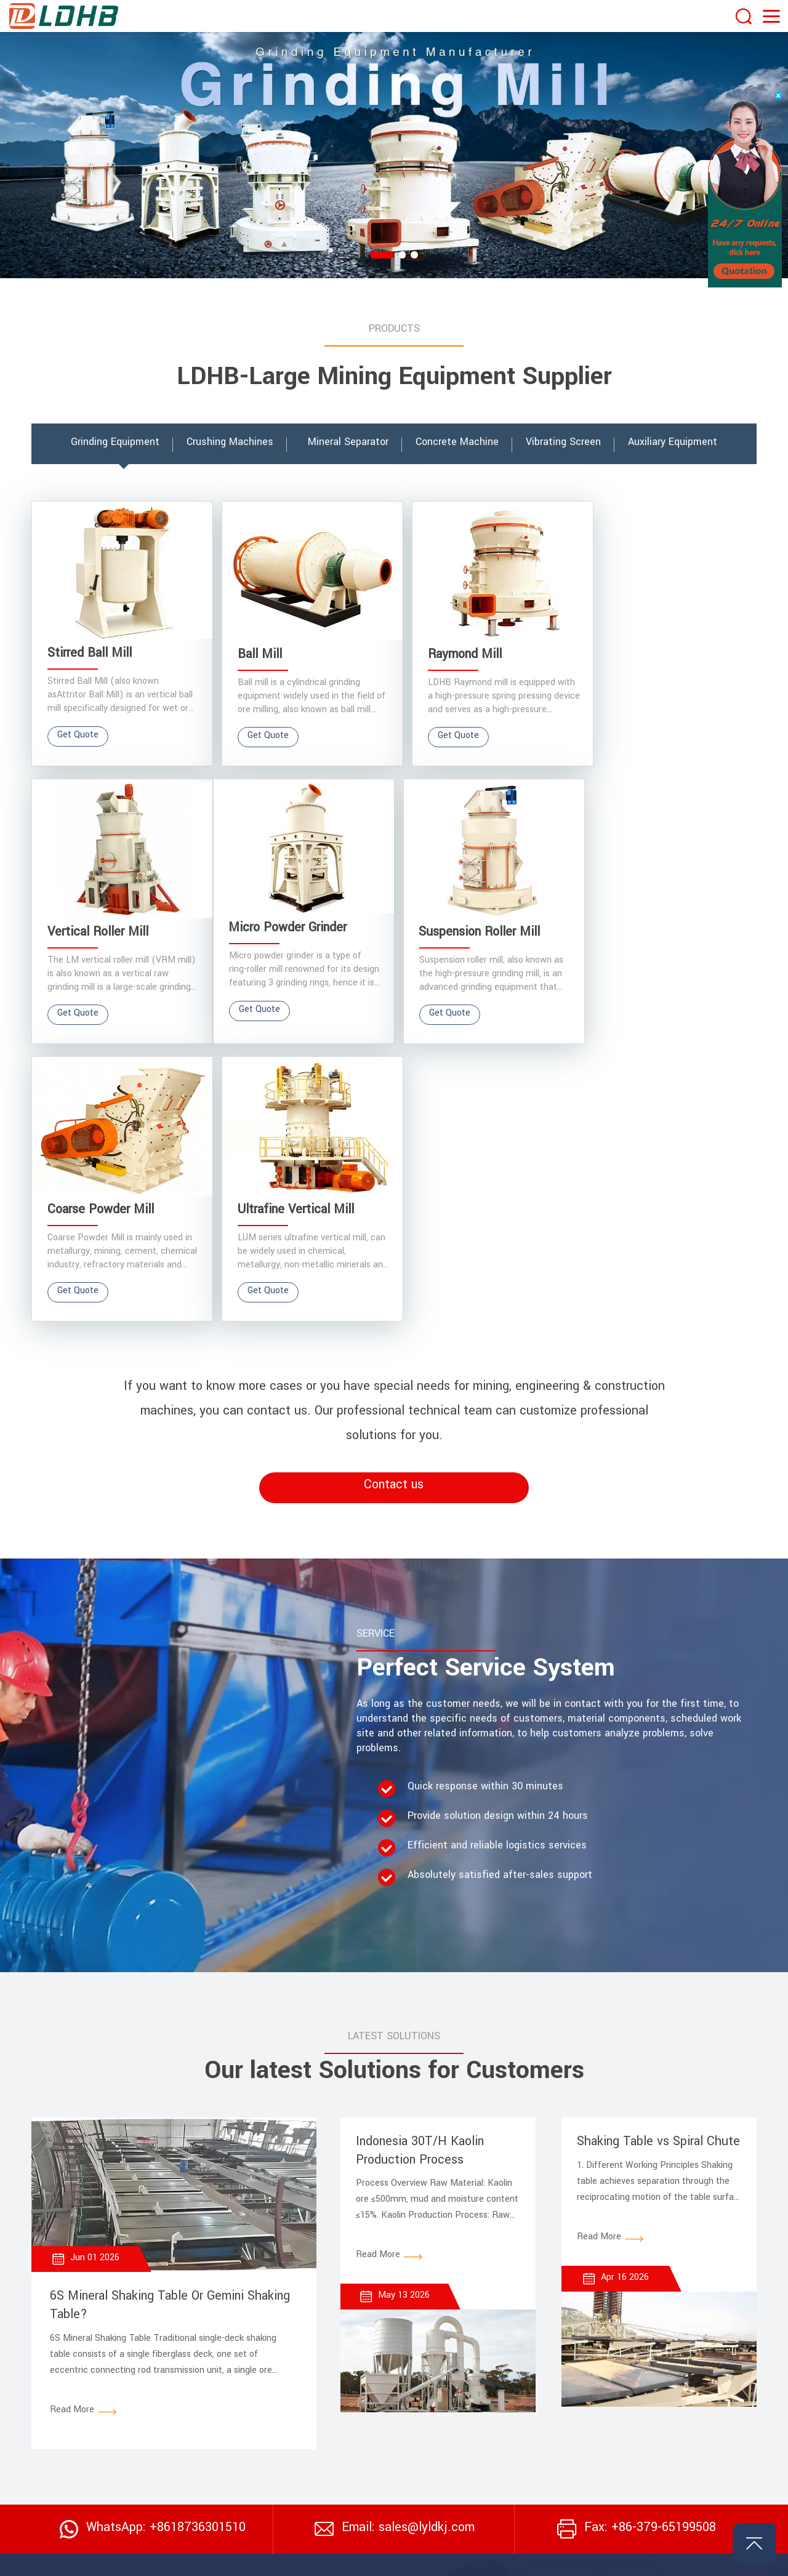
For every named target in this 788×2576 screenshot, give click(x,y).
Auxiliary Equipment (650, 2383)
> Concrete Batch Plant (337, 2417)
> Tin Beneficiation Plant (340, 2450)
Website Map (666, 2559)
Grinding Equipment (466, 2363)
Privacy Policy (729, 2559)
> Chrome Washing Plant (339, 2483)
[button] (381, 255)
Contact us (394, 1198)
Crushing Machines (465, 2383)
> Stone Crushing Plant (336, 2350)
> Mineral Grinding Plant (337, 2383)
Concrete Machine (648, 2363)
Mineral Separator (647, 2344)
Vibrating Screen (460, 2344)
